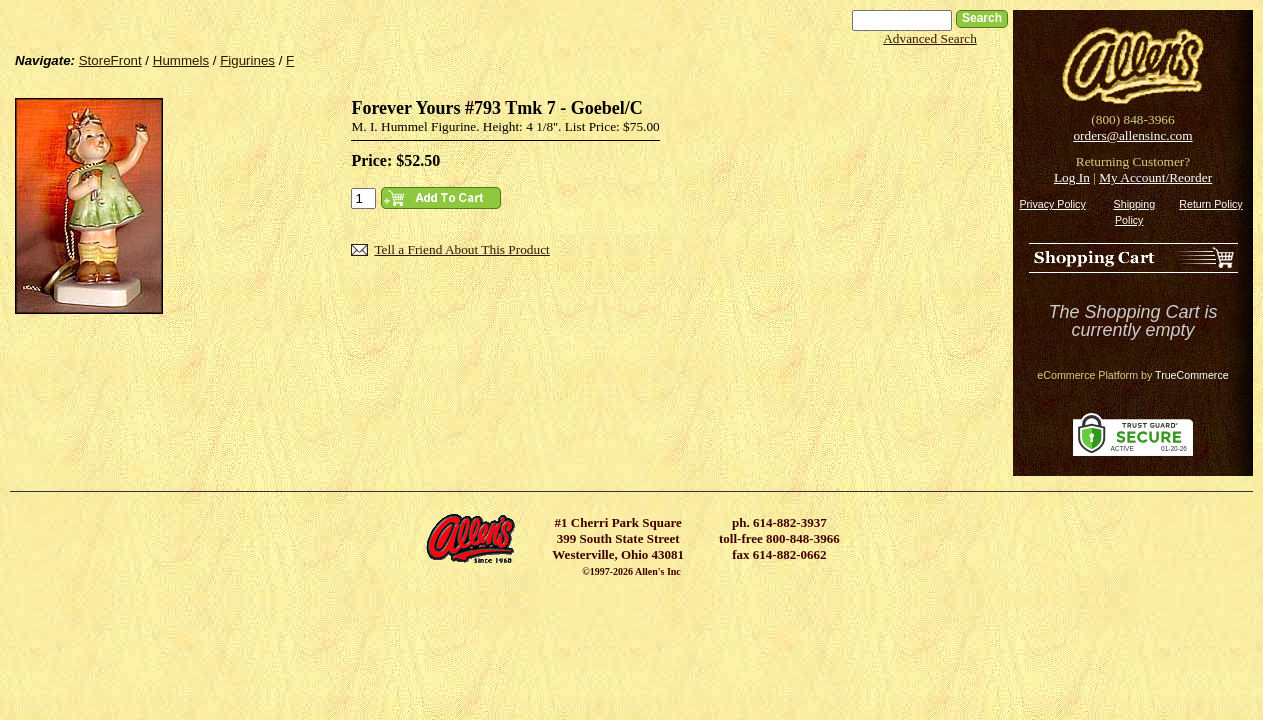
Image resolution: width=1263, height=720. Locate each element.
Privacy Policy (1052, 204)
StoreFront (110, 60)
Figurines (247, 60)
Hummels (181, 60)
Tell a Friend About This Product (461, 249)
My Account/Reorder (1155, 177)
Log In (1072, 177)
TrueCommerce (1192, 375)
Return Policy (1210, 204)
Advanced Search (930, 38)
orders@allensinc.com (1132, 135)
